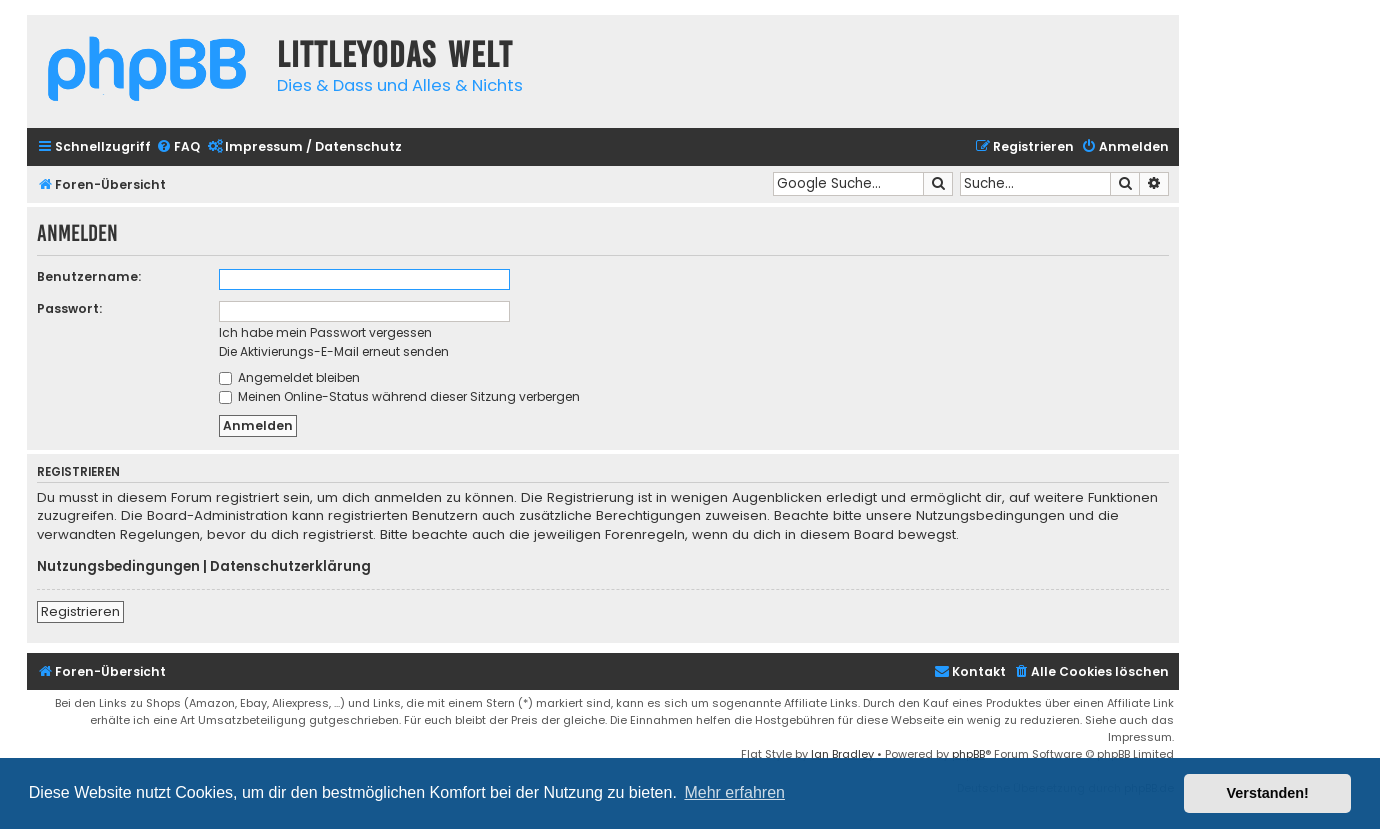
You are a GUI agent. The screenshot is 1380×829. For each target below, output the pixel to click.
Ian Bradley (842, 754)
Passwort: (69, 308)
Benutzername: (89, 276)
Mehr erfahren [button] (734, 792)
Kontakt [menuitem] (970, 671)
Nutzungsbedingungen (118, 567)
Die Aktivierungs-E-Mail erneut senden (334, 351)
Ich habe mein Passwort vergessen (325, 332)
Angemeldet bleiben (289, 377)
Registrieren (80, 611)
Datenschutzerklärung (290, 567)
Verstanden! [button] (1268, 793)
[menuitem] (178, 147)
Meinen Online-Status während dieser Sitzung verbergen (399, 396)
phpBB (968, 754)
